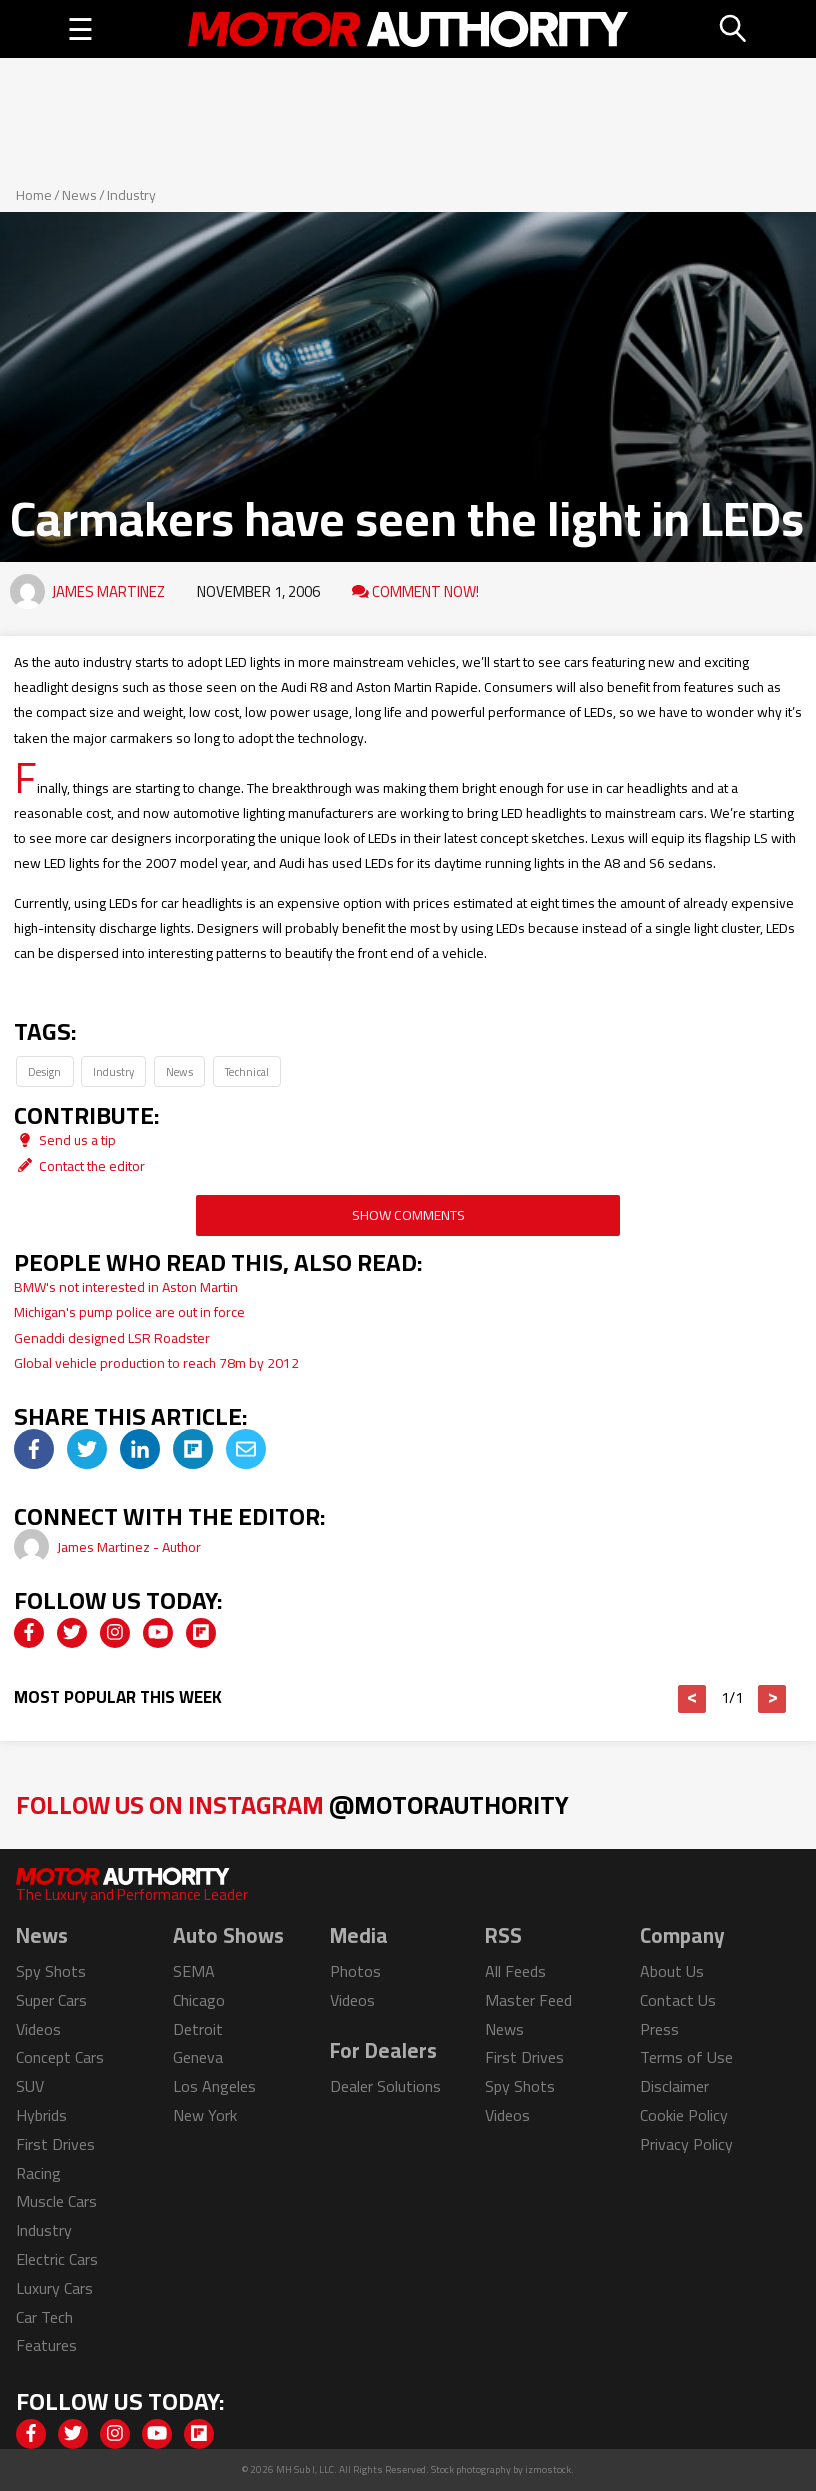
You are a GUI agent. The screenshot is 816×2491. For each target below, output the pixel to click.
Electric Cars (57, 2259)
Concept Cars (60, 2057)
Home (34, 195)
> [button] (772, 1699)
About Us (672, 1971)
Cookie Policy (684, 2115)
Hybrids (41, 2115)
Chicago (199, 2000)
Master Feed (528, 2000)
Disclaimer (674, 2086)
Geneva (198, 2057)
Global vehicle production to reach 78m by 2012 (156, 1363)
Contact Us (678, 2000)
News (79, 195)
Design (44, 1071)
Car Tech (44, 2317)
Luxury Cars (54, 2288)
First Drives (55, 2144)
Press (659, 2029)
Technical (247, 1071)
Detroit (198, 2029)
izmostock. (549, 2469)
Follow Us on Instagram (292, 1804)
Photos (355, 1971)
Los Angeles (214, 2086)
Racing (38, 2173)
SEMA (194, 1971)
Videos (38, 2029)
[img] (34, 1449)
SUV (30, 2086)
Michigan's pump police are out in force (129, 1312)
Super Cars (51, 2000)
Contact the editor (79, 1166)
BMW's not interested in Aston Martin (126, 1287)
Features (46, 2345)
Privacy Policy (686, 2144)
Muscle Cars (56, 2201)
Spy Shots (51, 1971)
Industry (131, 195)
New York (205, 2115)
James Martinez (108, 591)
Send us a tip (65, 1140)
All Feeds (515, 1971)
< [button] (692, 1699)
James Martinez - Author (129, 1547)
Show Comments (408, 1215)
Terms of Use (686, 2057)
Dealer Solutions (385, 2086)
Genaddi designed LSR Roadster (112, 1338)
